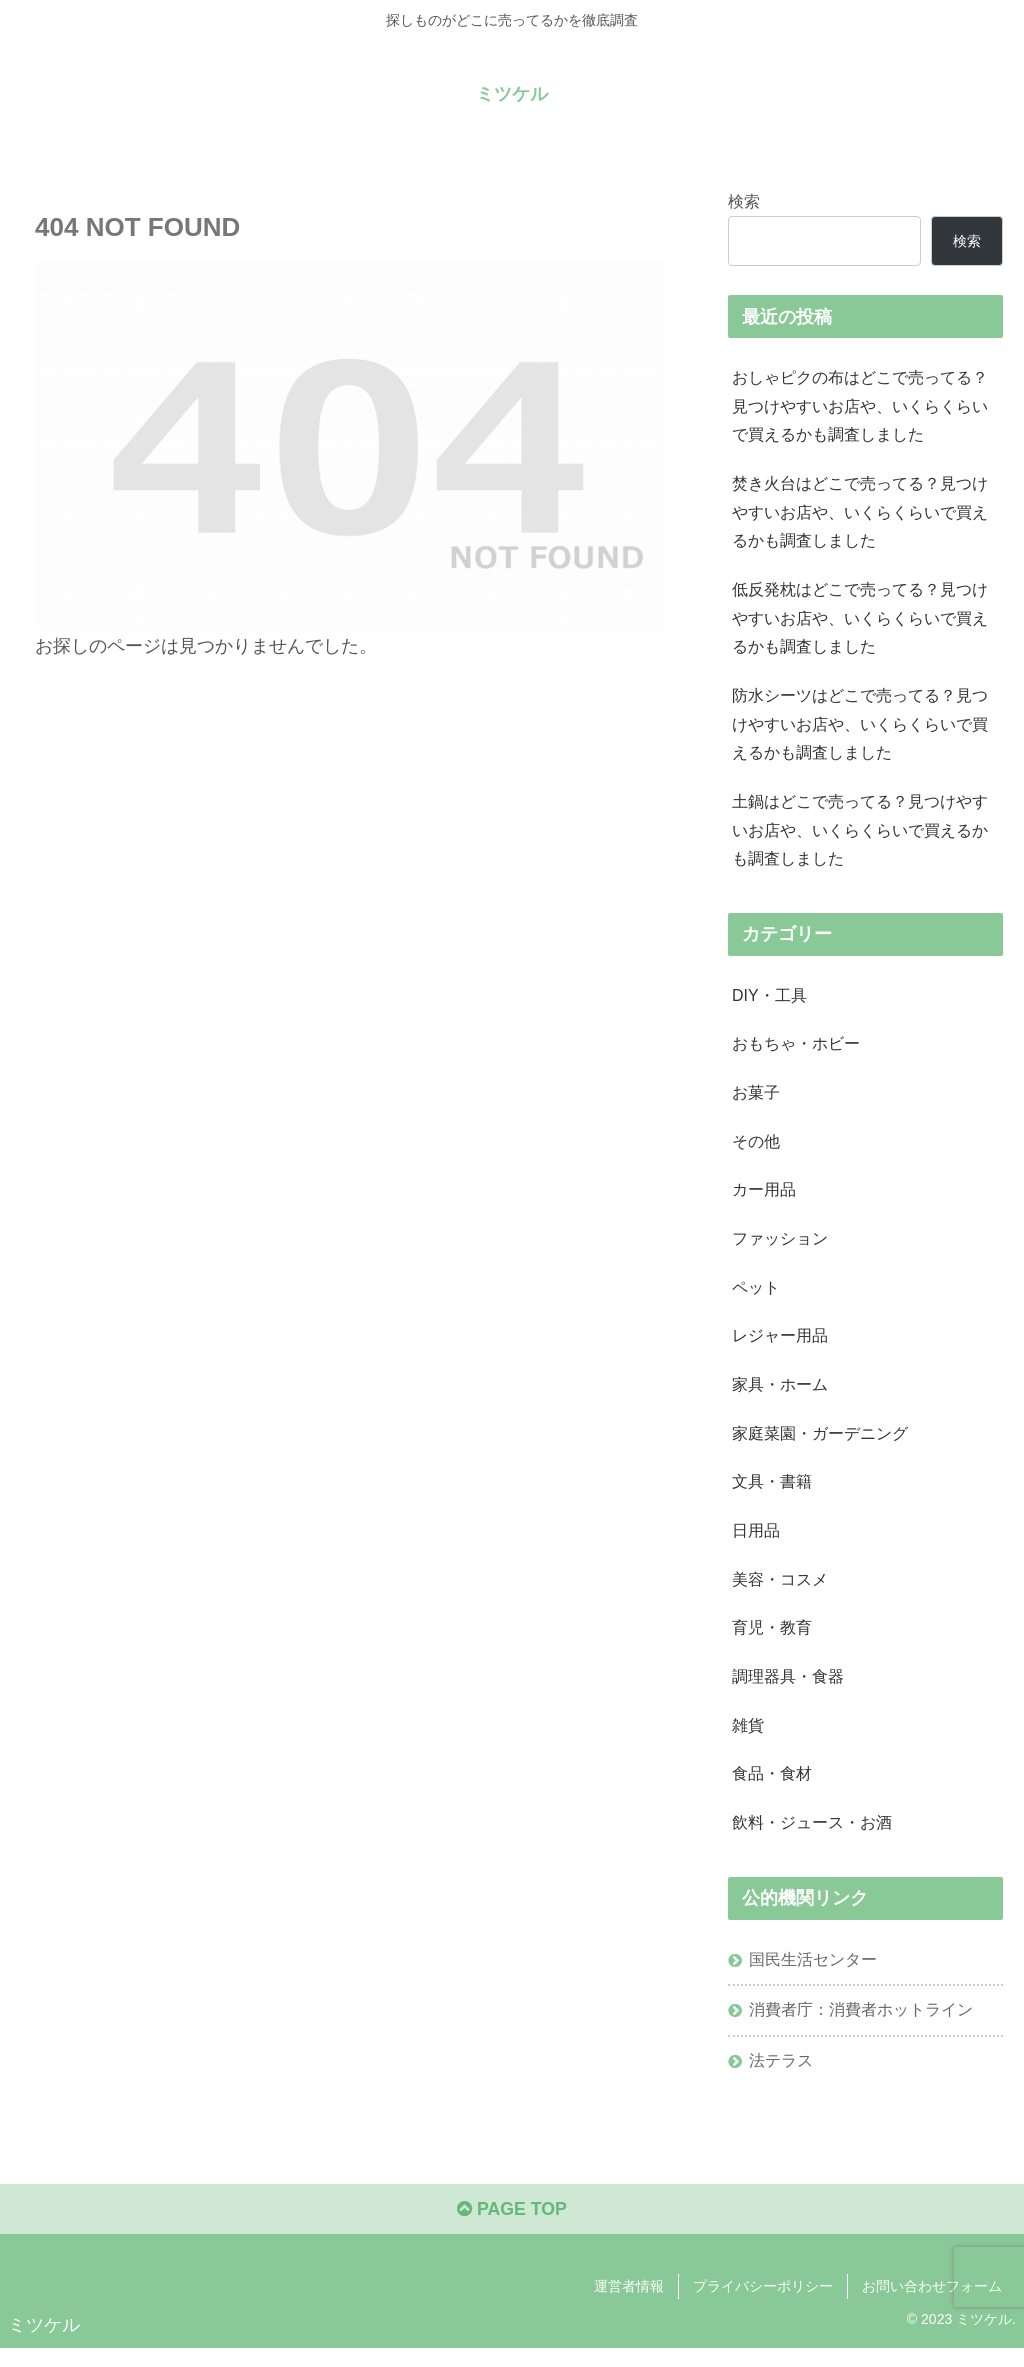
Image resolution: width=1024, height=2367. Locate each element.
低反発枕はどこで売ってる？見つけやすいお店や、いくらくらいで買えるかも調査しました (860, 622)
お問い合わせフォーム (932, 2305)
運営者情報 (629, 2305)
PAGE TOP (511, 2229)
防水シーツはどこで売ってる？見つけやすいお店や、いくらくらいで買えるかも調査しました (860, 729)
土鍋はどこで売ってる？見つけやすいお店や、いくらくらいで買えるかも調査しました (860, 837)
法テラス (781, 2078)
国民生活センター (813, 1976)
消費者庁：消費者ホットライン (861, 2027)
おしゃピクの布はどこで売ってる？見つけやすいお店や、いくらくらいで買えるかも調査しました (860, 407)
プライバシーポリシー (763, 2305)
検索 (744, 201)
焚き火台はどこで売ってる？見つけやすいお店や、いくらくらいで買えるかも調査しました (860, 514)
